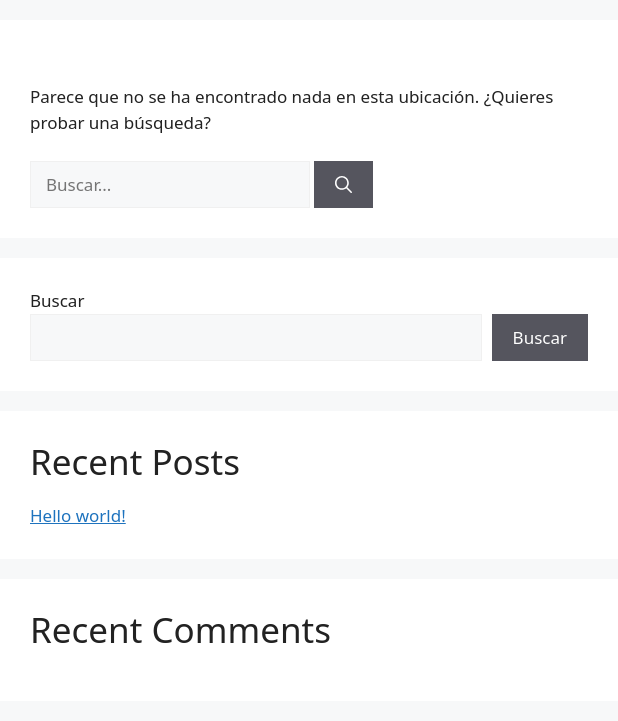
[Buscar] (343, 185)
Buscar (57, 300)
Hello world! (78, 515)
